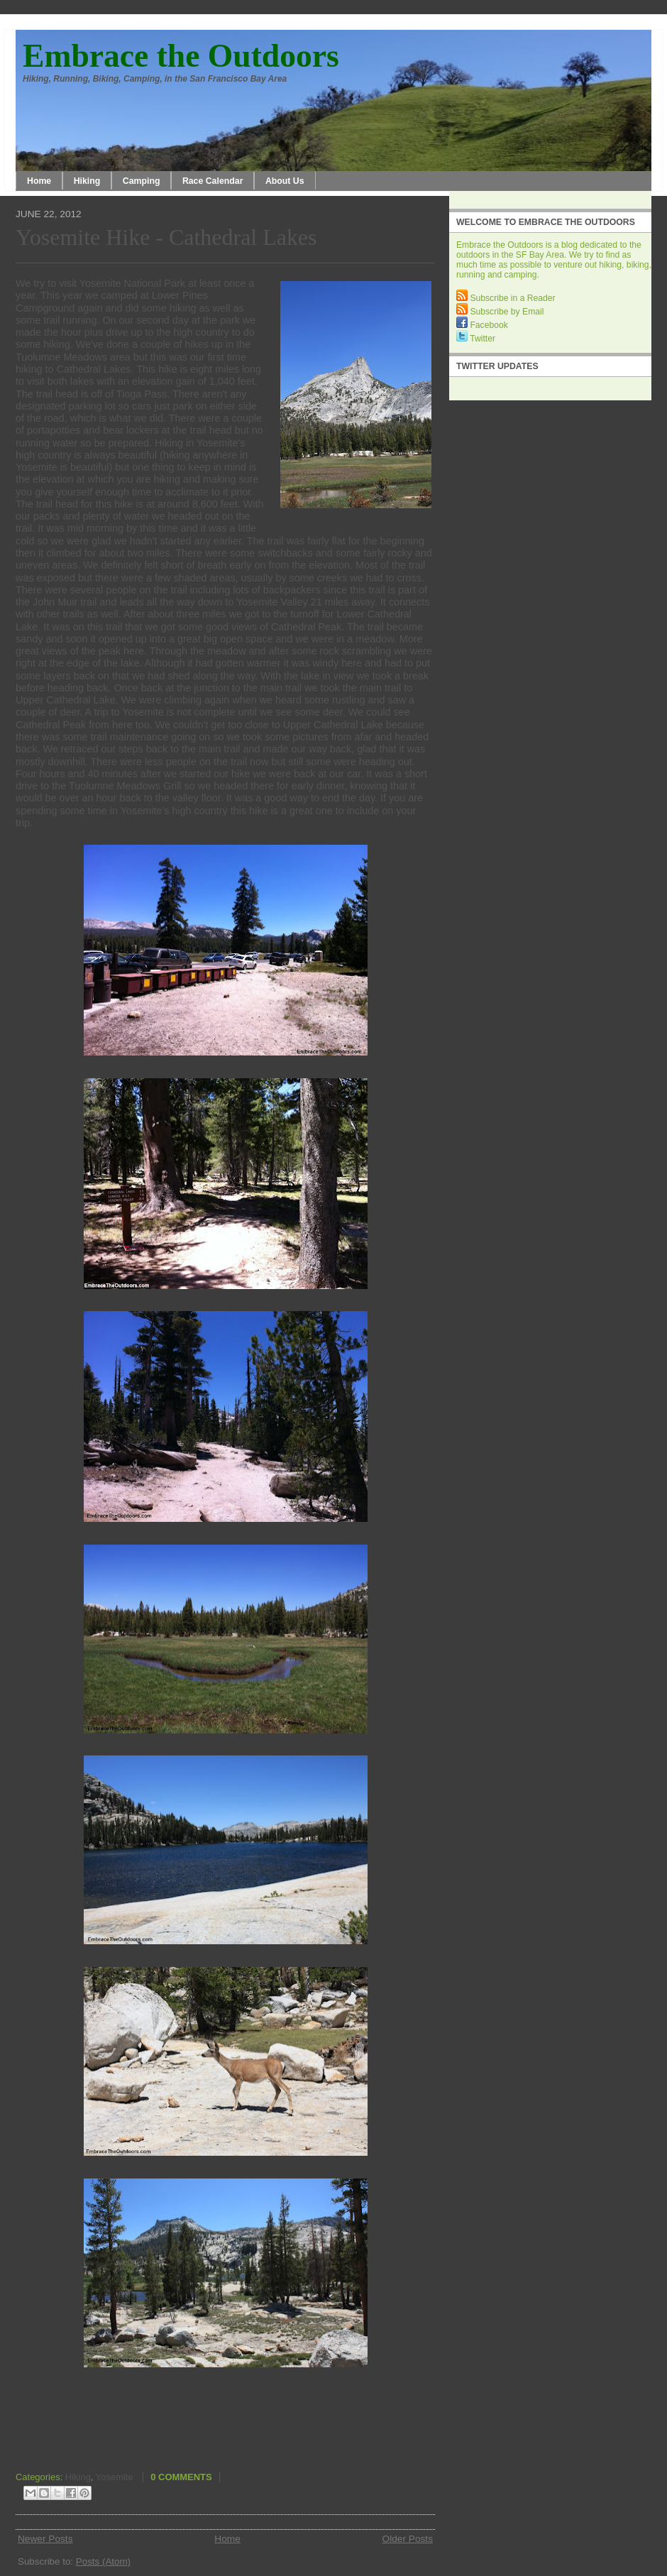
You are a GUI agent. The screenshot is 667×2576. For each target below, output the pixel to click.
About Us (284, 181)
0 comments (180, 2477)
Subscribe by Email (500, 312)
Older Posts (407, 2538)
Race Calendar (212, 181)
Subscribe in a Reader (506, 298)
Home (39, 181)
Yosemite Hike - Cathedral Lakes (166, 237)
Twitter (475, 339)
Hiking (87, 181)
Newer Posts (45, 2538)
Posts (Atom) (103, 2561)
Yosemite (114, 2477)
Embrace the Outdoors (181, 56)
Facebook (482, 325)
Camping (141, 181)
